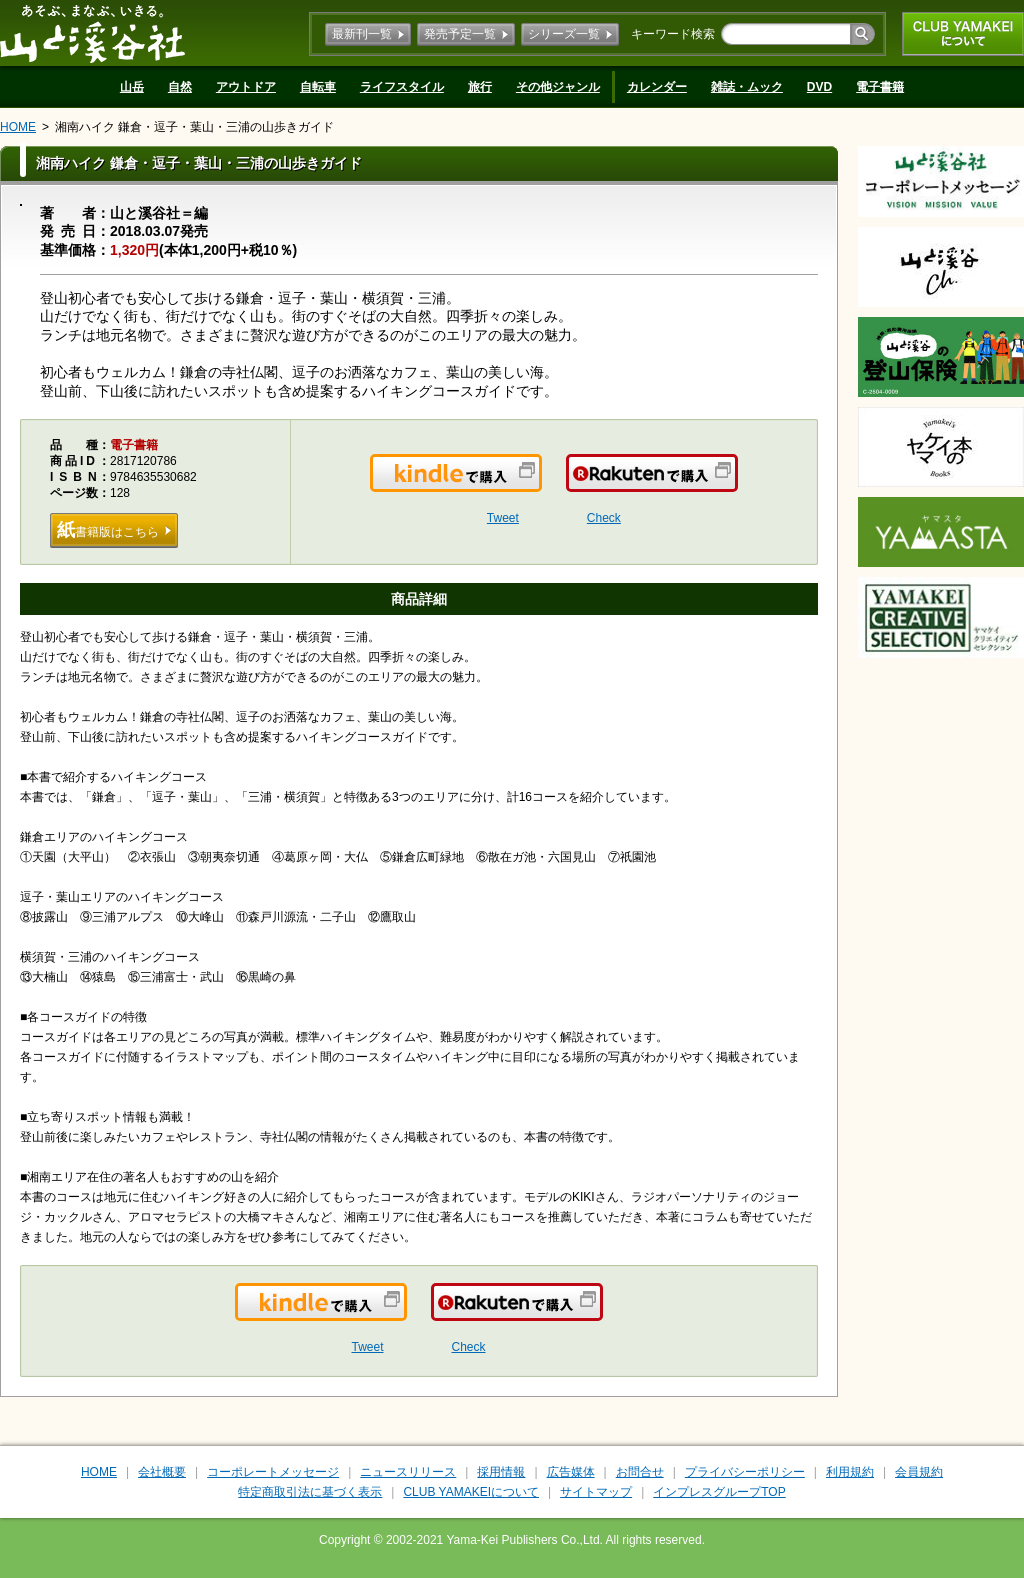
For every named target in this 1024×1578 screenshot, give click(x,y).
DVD (819, 87)
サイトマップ (596, 1492)
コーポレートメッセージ (273, 1472)
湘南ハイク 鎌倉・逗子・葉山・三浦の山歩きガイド (194, 127)
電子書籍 (880, 87)
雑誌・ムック (747, 87)
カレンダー (657, 87)
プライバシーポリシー (745, 1472)
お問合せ (640, 1472)
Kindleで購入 (540, 485)
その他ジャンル (558, 87)
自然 (180, 87)
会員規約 (919, 1472)
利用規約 (850, 1472)
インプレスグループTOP (719, 1492)
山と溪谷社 (92, 33)
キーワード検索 (673, 34)
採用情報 (501, 1472)
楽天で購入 (736, 485)
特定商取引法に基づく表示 (310, 1492)
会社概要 (162, 1472)
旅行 (480, 87)
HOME (18, 127)
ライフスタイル (402, 87)
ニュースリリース (408, 1472)
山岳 (132, 87)
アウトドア (246, 87)
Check (604, 518)
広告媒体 (571, 1472)
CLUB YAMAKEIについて (963, 34)
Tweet (503, 518)
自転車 (318, 87)
